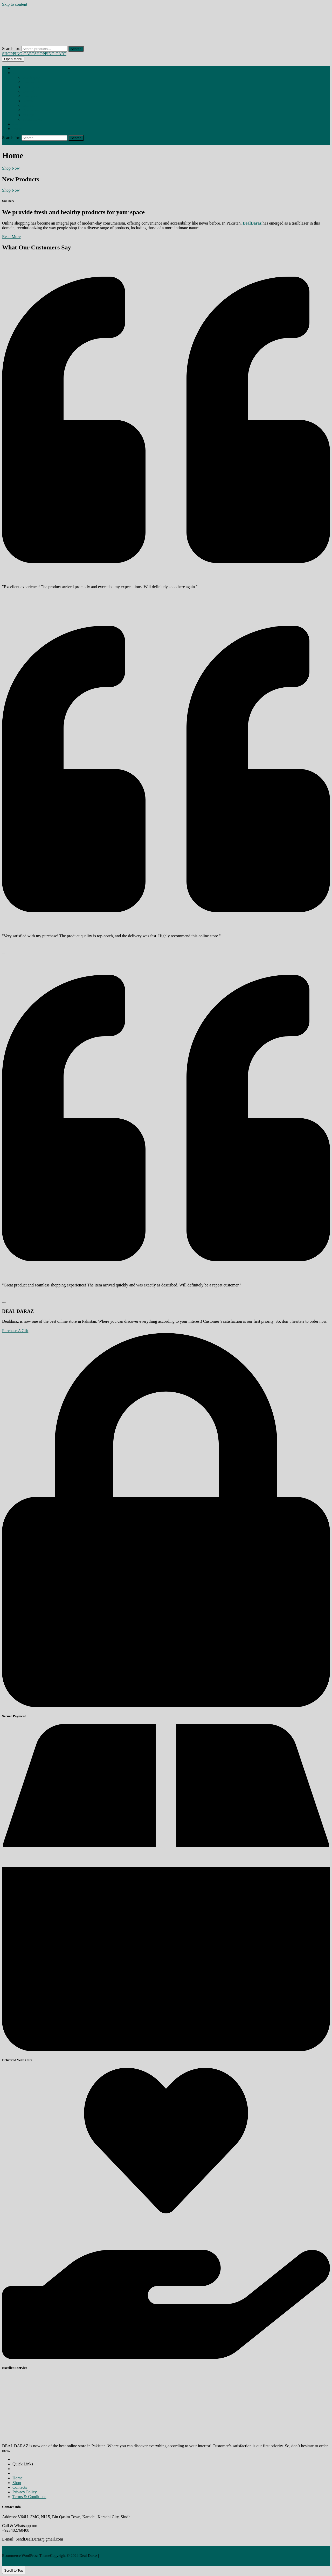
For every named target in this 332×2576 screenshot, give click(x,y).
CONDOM (28, 101)
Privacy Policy (24, 2492)
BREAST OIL (28, 91)
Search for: (11, 48)
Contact (17, 129)
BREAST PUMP (30, 96)
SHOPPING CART (34, 54)
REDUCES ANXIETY (32, 119)
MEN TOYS (28, 115)
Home (15, 68)
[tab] (13, 59)
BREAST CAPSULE (31, 82)
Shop (15, 73)
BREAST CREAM (31, 87)
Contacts (19, 2487)
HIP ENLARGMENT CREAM (36, 110)
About (15, 124)
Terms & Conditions (29, 2496)
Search (76, 49)
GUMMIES (28, 105)
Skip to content (14, 4)
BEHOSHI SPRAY (31, 78)
